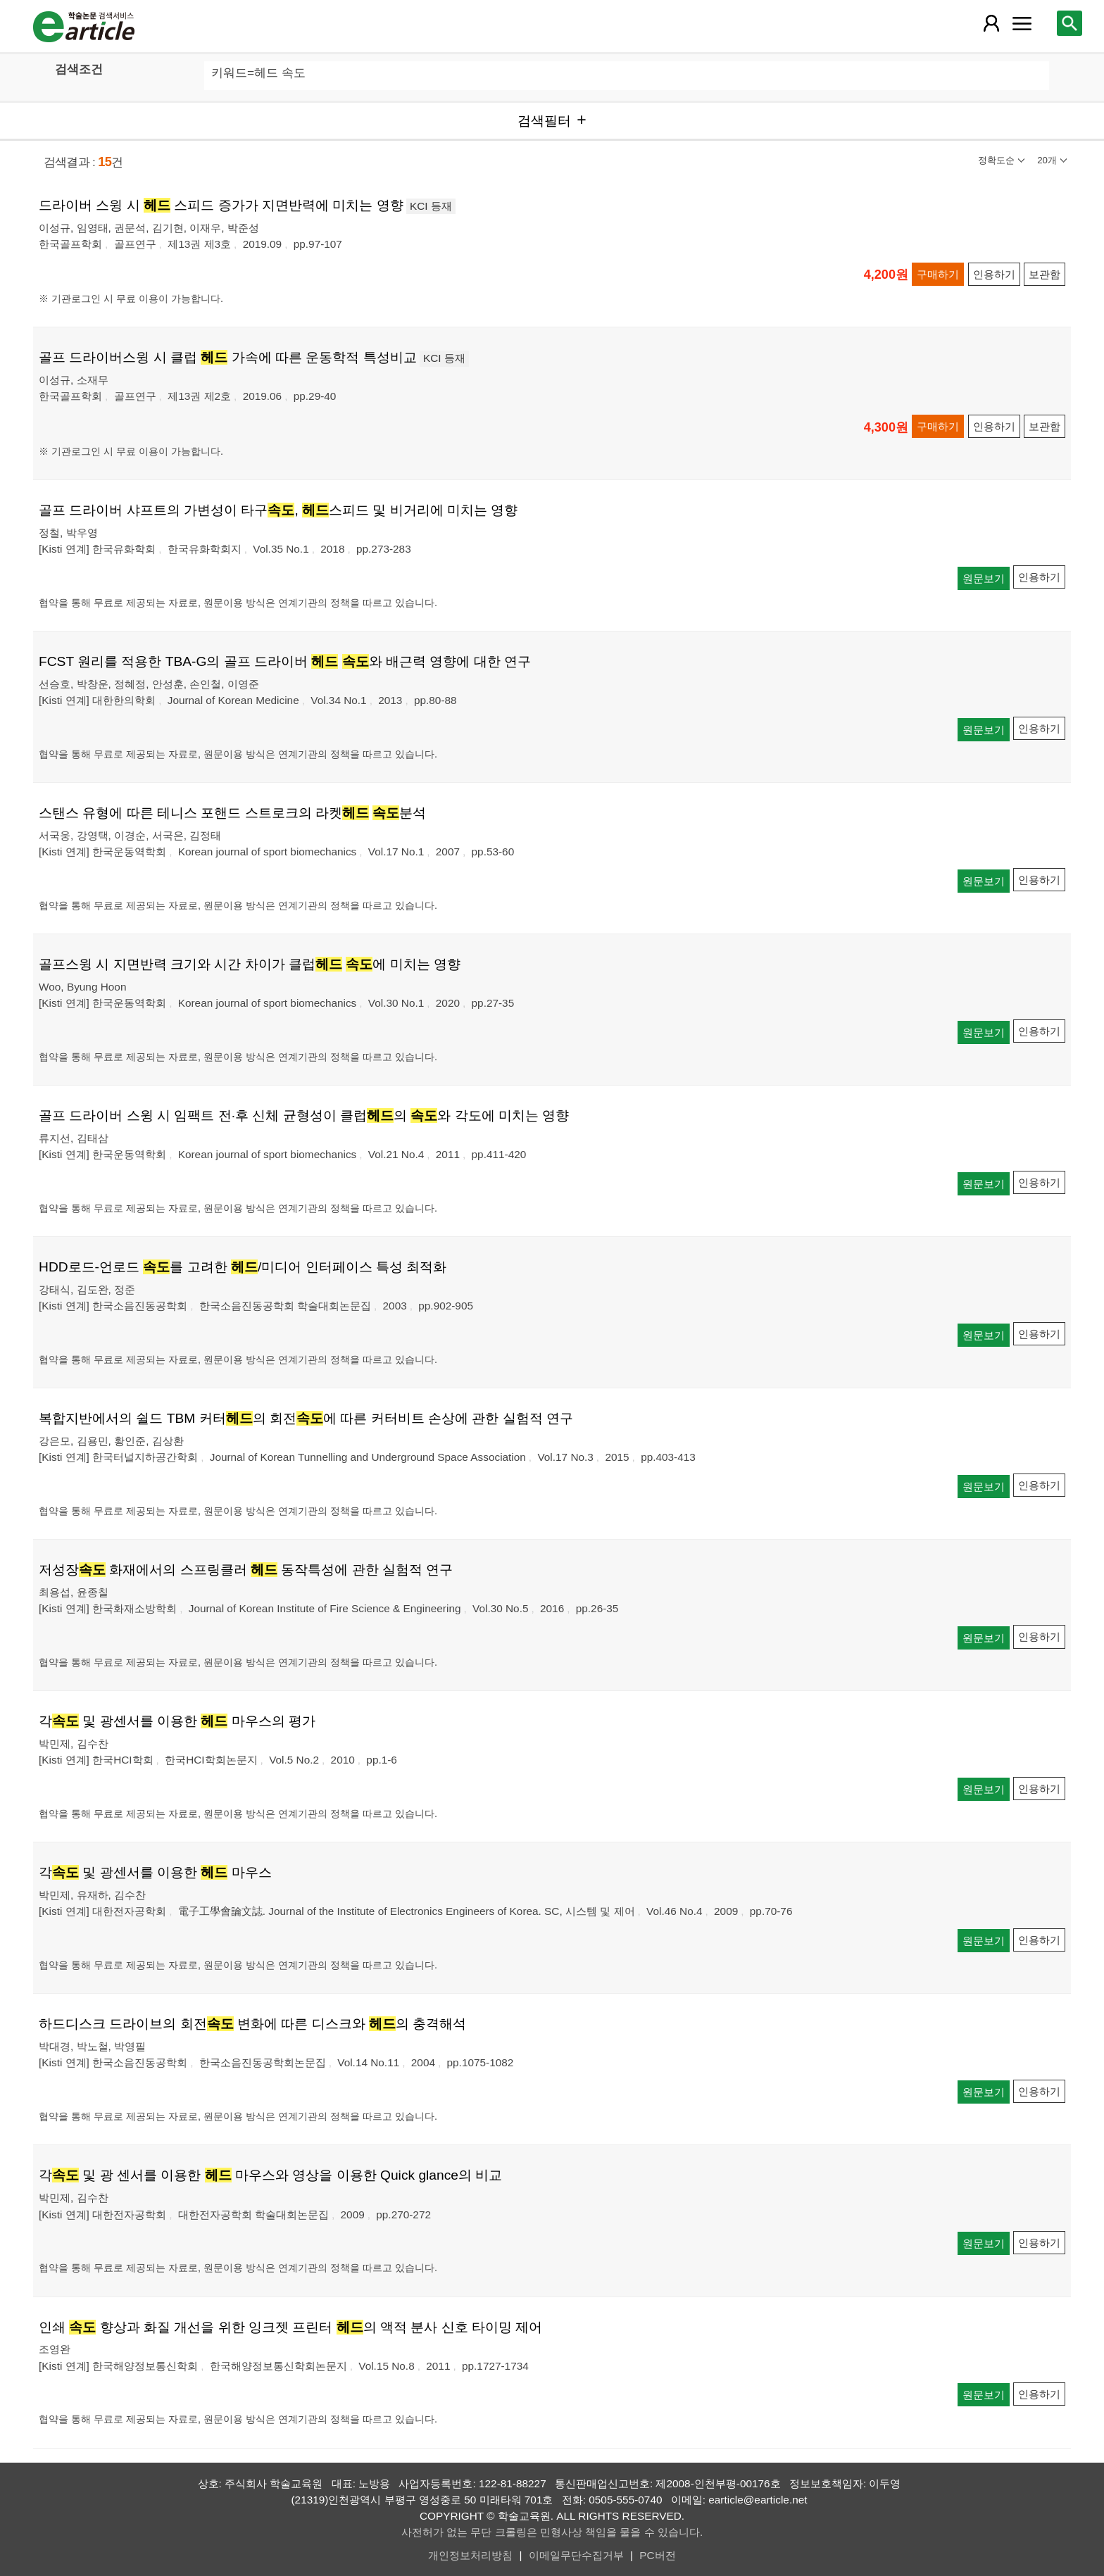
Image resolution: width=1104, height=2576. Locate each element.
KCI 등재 (431, 206)
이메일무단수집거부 (576, 2555)
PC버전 (657, 2555)
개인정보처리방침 (470, 2555)
